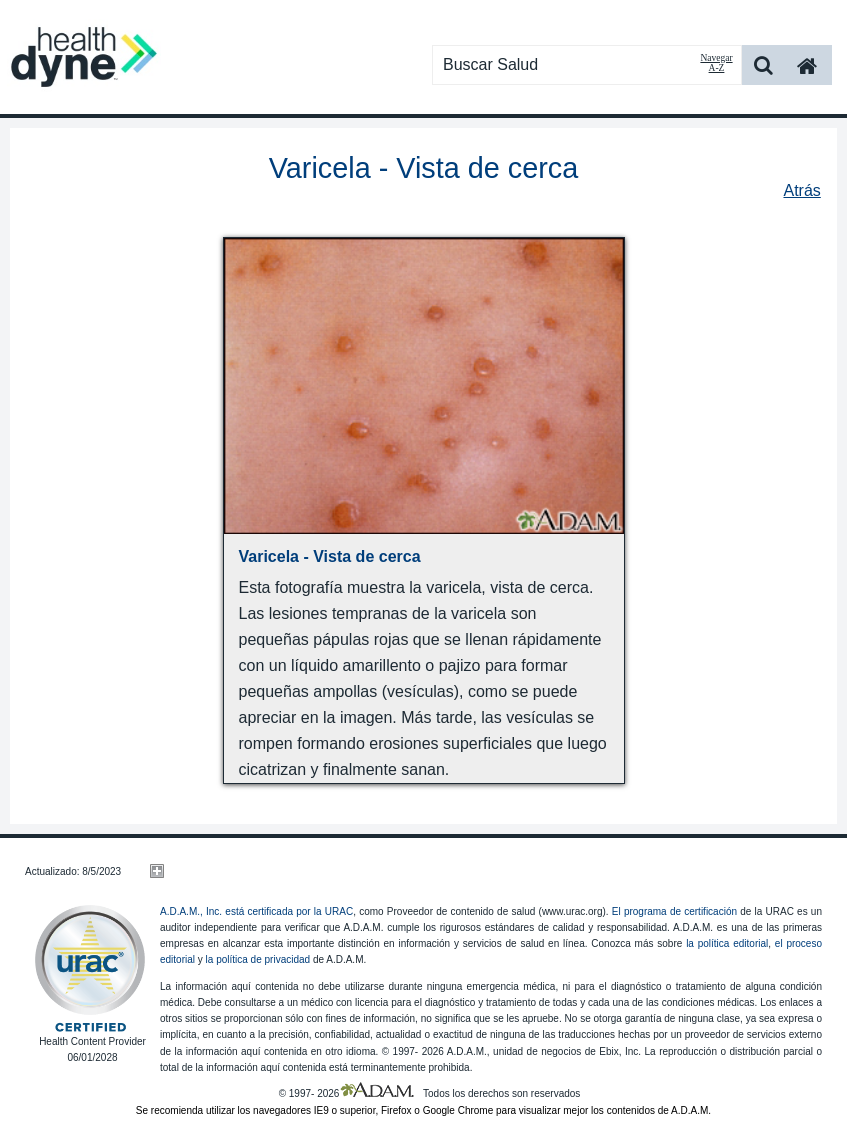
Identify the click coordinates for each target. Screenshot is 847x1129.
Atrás (801, 190)
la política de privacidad (258, 959)
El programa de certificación (674, 911)
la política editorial (727, 943)
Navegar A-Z (716, 63)
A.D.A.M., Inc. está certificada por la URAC (256, 911)
